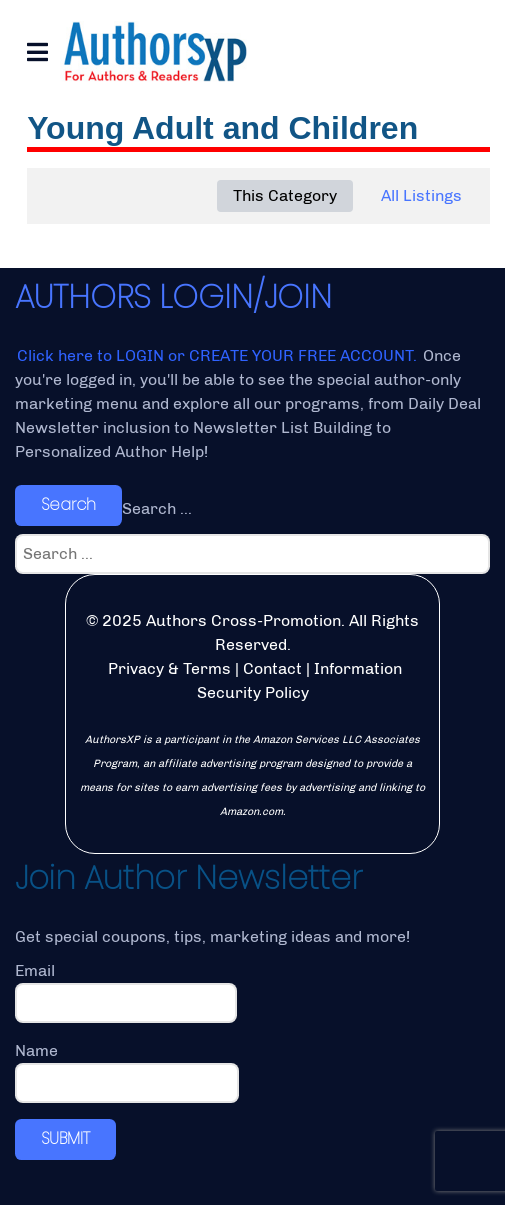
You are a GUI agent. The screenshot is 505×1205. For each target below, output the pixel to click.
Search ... (157, 508)
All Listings (421, 195)
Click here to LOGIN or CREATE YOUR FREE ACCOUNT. (219, 355)
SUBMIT (65, 1138)
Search (68, 504)
